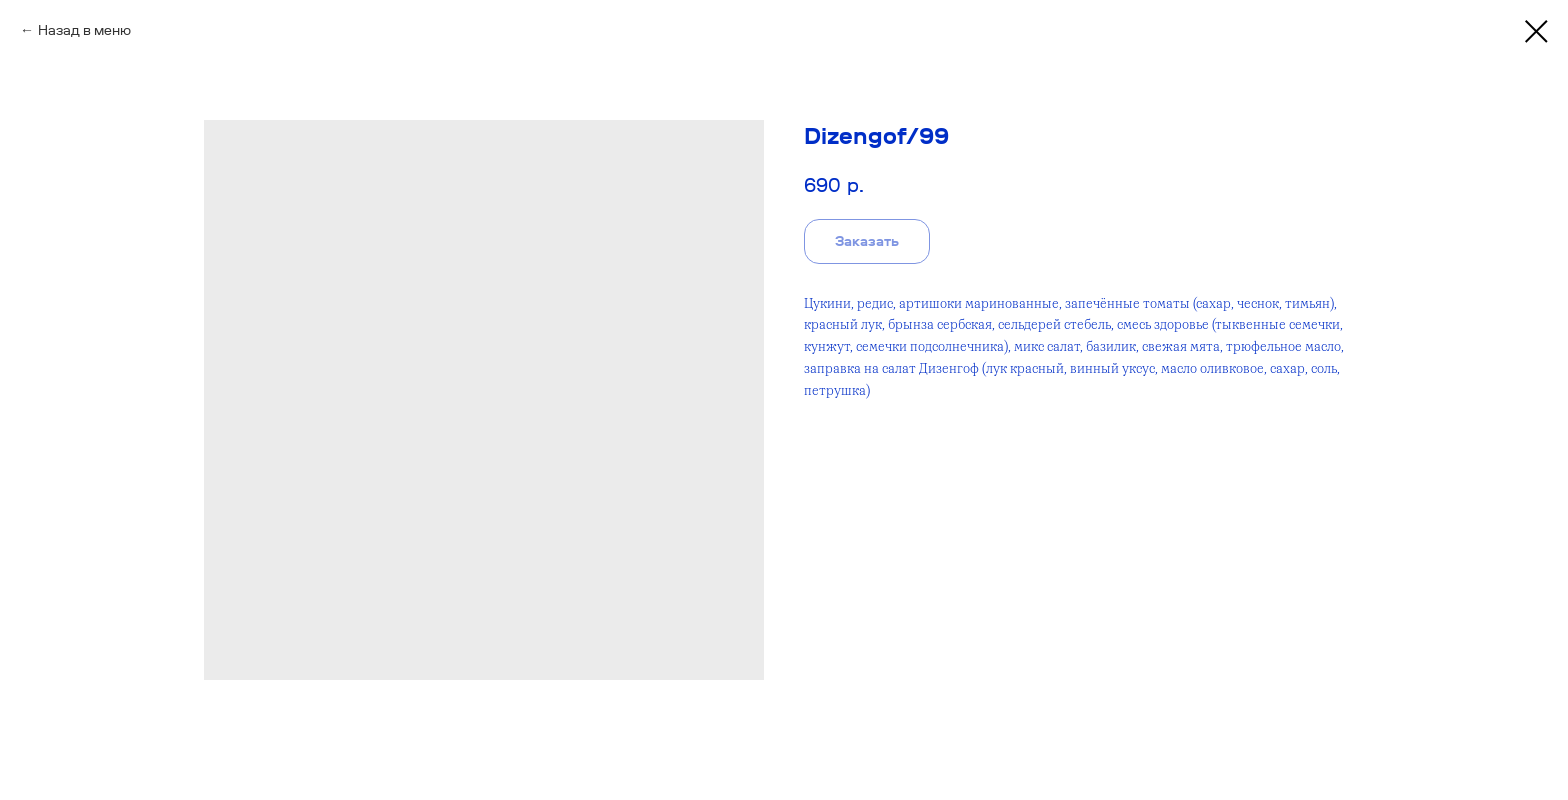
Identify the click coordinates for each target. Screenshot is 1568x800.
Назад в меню (84, 30)
